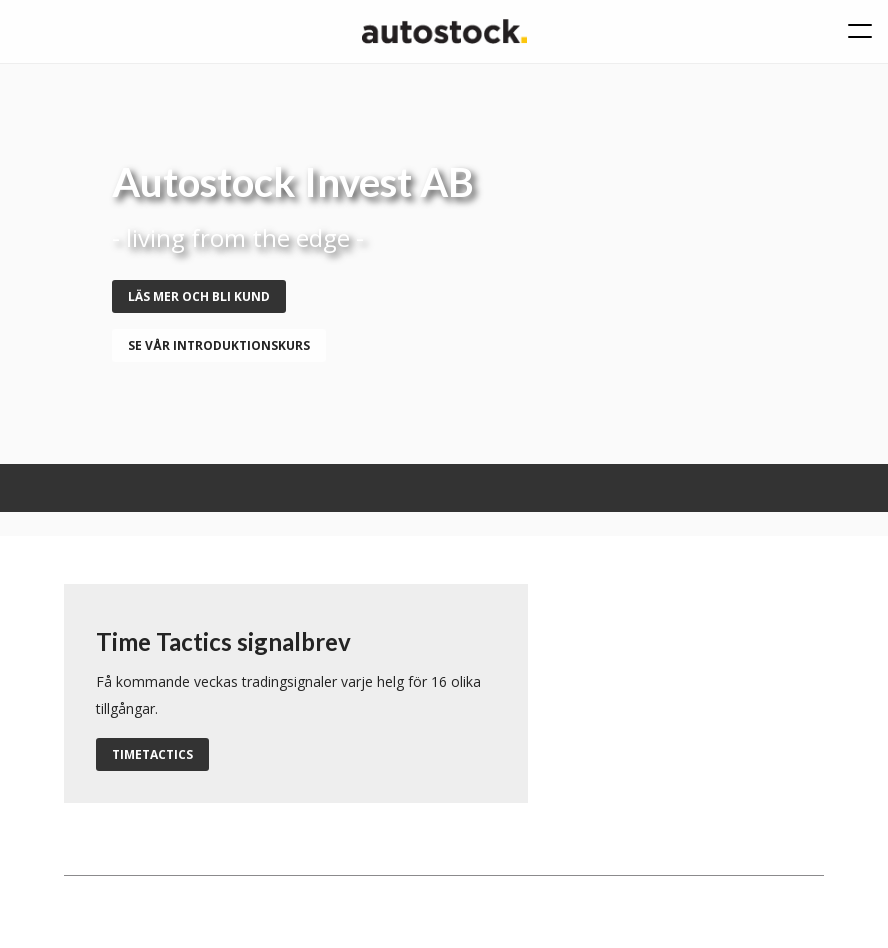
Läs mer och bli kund (199, 296)
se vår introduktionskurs (219, 345)
